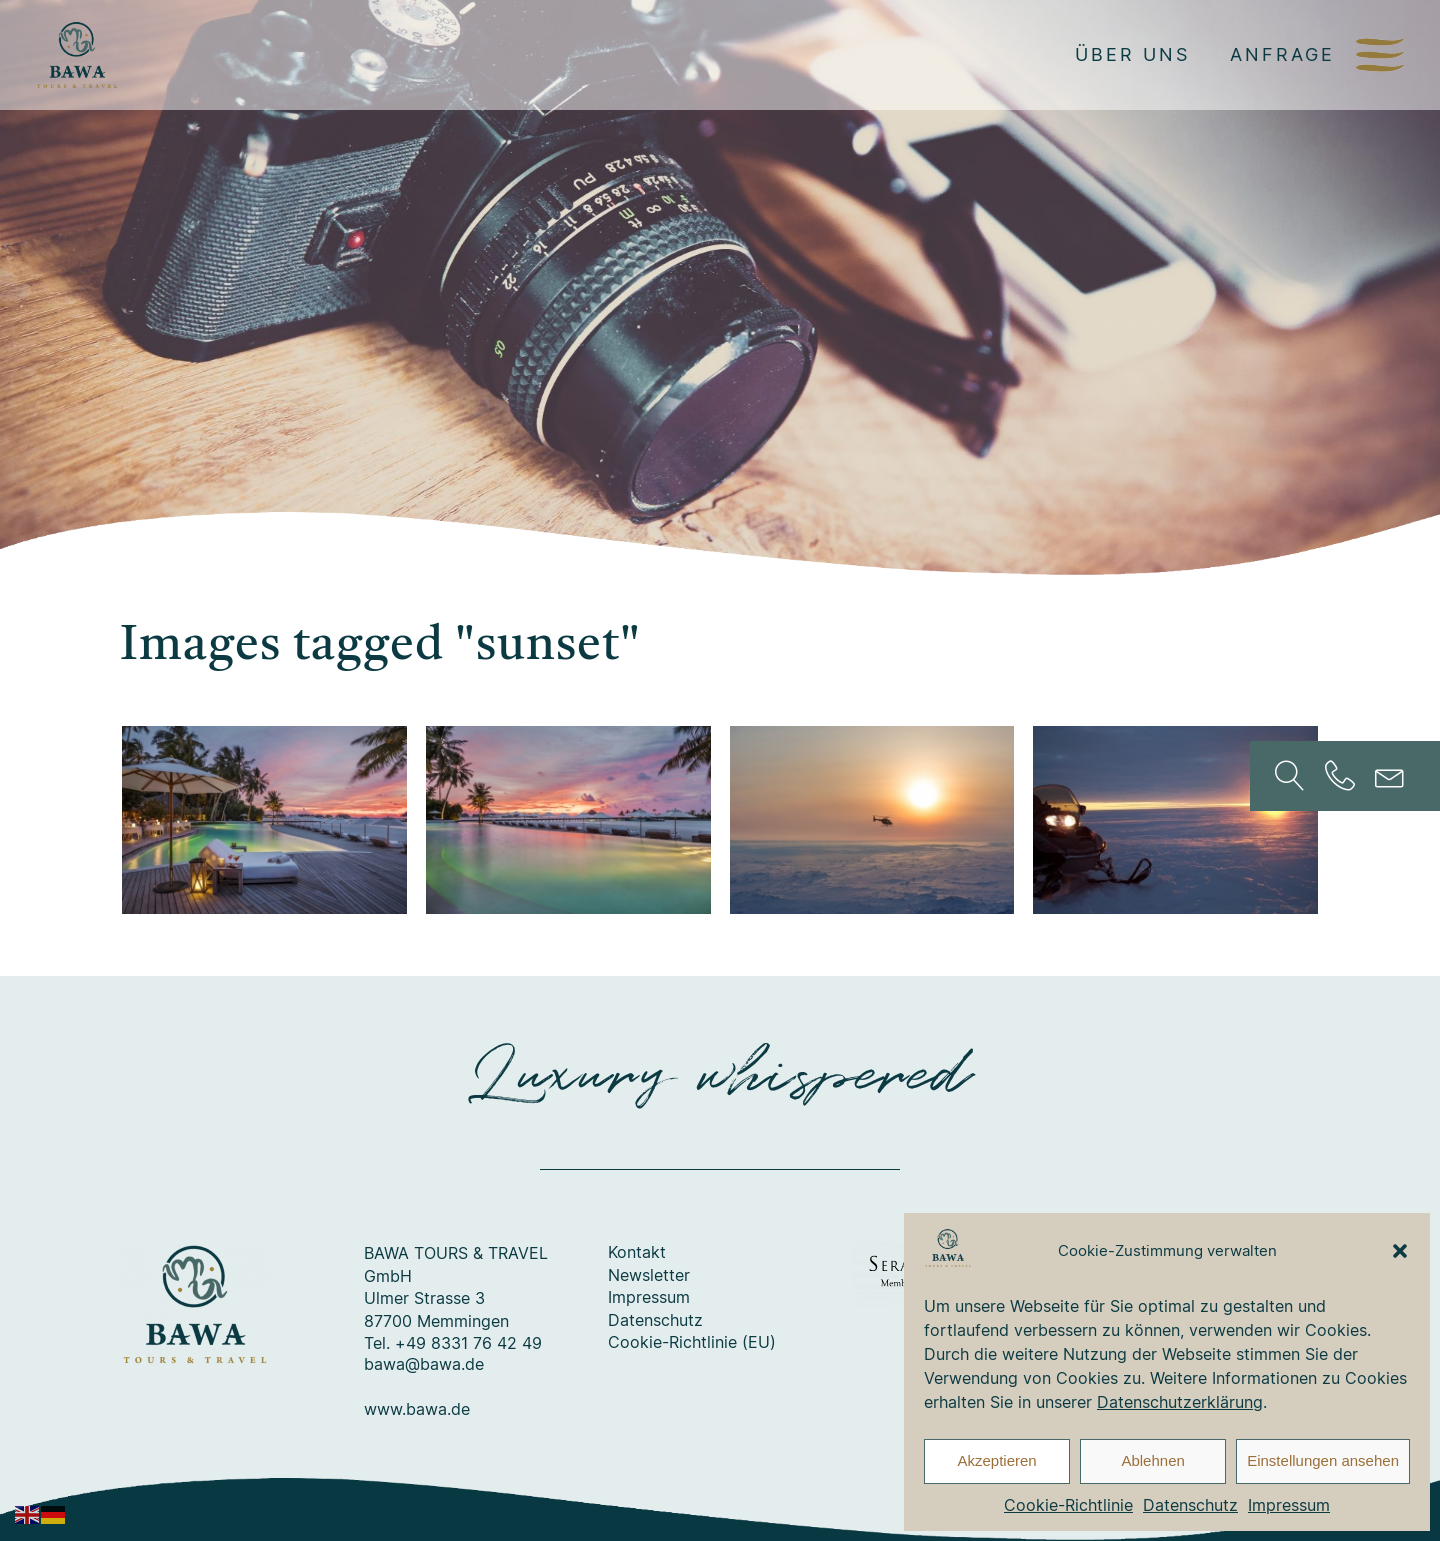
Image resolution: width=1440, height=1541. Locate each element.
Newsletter (649, 1276)
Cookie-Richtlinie (1068, 1505)
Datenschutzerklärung (1180, 1402)
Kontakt (637, 1253)
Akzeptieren (996, 1460)
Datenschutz (1190, 1505)
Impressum (1289, 1505)
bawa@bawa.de (424, 1365)
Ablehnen (1152, 1460)
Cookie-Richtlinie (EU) (692, 1343)
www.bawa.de (417, 1410)
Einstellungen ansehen (1323, 1460)
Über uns (1132, 54)
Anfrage (1282, 54)
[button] (1400, 1251)
